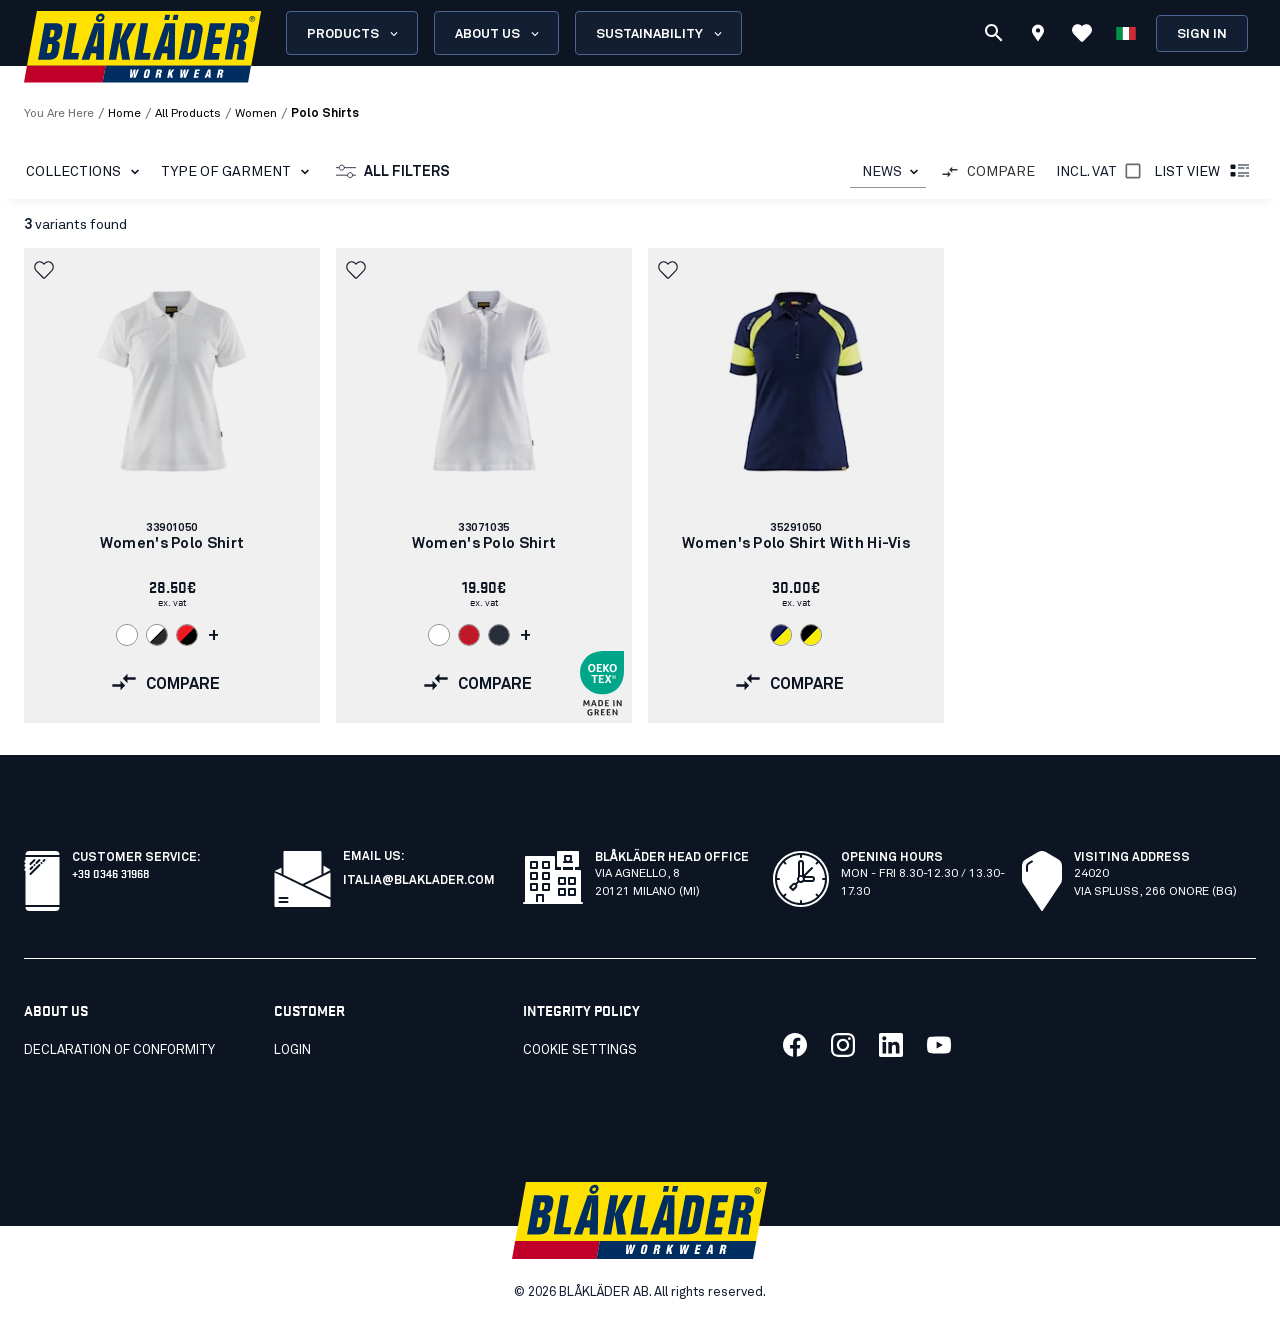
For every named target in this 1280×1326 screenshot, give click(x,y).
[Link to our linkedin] (891, 1045)
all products (188, 114)
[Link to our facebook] (795, 1045)
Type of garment (239, 172)
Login (292, 1050)
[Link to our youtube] (939, 1045)
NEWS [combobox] (882, 172)
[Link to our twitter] (843, 1045)
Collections (86, 172)
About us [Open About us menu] (498, 34)
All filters (393, 172)
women (256, 114)
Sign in (1202, 34)
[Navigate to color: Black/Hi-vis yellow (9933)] (811, 635)
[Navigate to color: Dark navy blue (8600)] (499, 635)
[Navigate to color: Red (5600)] (469, 635)
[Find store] (1038, 36)
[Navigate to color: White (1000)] (127, 635)
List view (1203, 172)
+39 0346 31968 (111, 872)
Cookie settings (580, 1050)
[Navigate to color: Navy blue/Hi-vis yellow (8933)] (781, 635)
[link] (172, 485)
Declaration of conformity (119, 1050)
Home (124, 114)
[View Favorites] (1082, 33)
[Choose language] (1126, 33)
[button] (46, 270)
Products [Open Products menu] (354, 34)
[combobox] (888, 172)
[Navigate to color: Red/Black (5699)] (187, 635)
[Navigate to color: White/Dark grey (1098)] (157, 635)
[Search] (994, 33)
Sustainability (660, 34)
